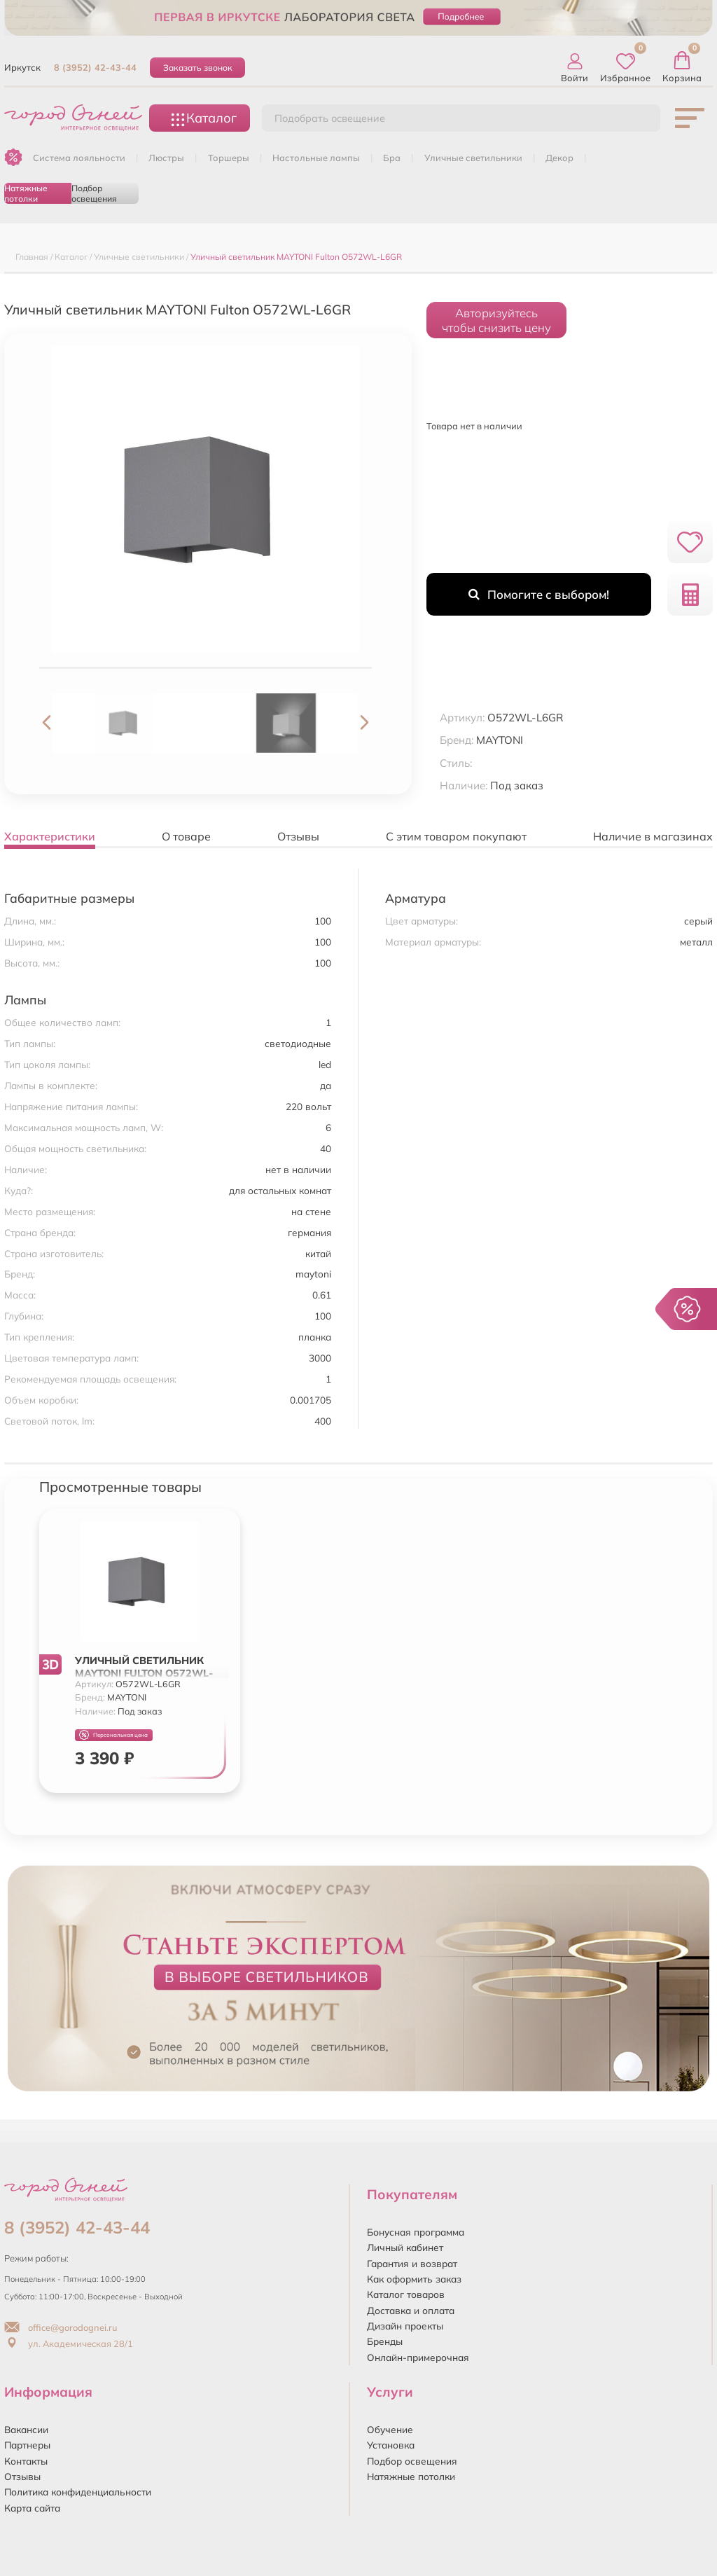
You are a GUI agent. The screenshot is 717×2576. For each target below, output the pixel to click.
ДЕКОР (559, 157)
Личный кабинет (405, 2247)
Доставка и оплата (410, 2310)
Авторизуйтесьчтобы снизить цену (496, 320)
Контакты (26, 2461)
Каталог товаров (406, 2294)
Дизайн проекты (405, 2326)
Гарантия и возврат (412, 2263)
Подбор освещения (94, 193)
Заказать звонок (197, 67)
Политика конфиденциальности (77, 2492)
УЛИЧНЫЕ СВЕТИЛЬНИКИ (473, 157)
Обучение (390, 2429)
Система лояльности (79, 157)
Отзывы (22, 2476)
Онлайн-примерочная (418, 2357)
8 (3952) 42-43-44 (95, 67)
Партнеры (27, 2445)
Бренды (385, 2341)
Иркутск (22, 67)
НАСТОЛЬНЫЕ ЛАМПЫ (316, 157)
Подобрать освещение (329, 118)
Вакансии (26, 2429)
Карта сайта (32, 2508)
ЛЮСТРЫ (166, 157)
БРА (392, 157)
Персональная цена (113, 1735)
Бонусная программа (415, 2232)
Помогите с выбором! (538, 594)
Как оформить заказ (414, 2279)
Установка (391, 2445)
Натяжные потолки (26, 193)
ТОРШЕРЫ (228, 157)
